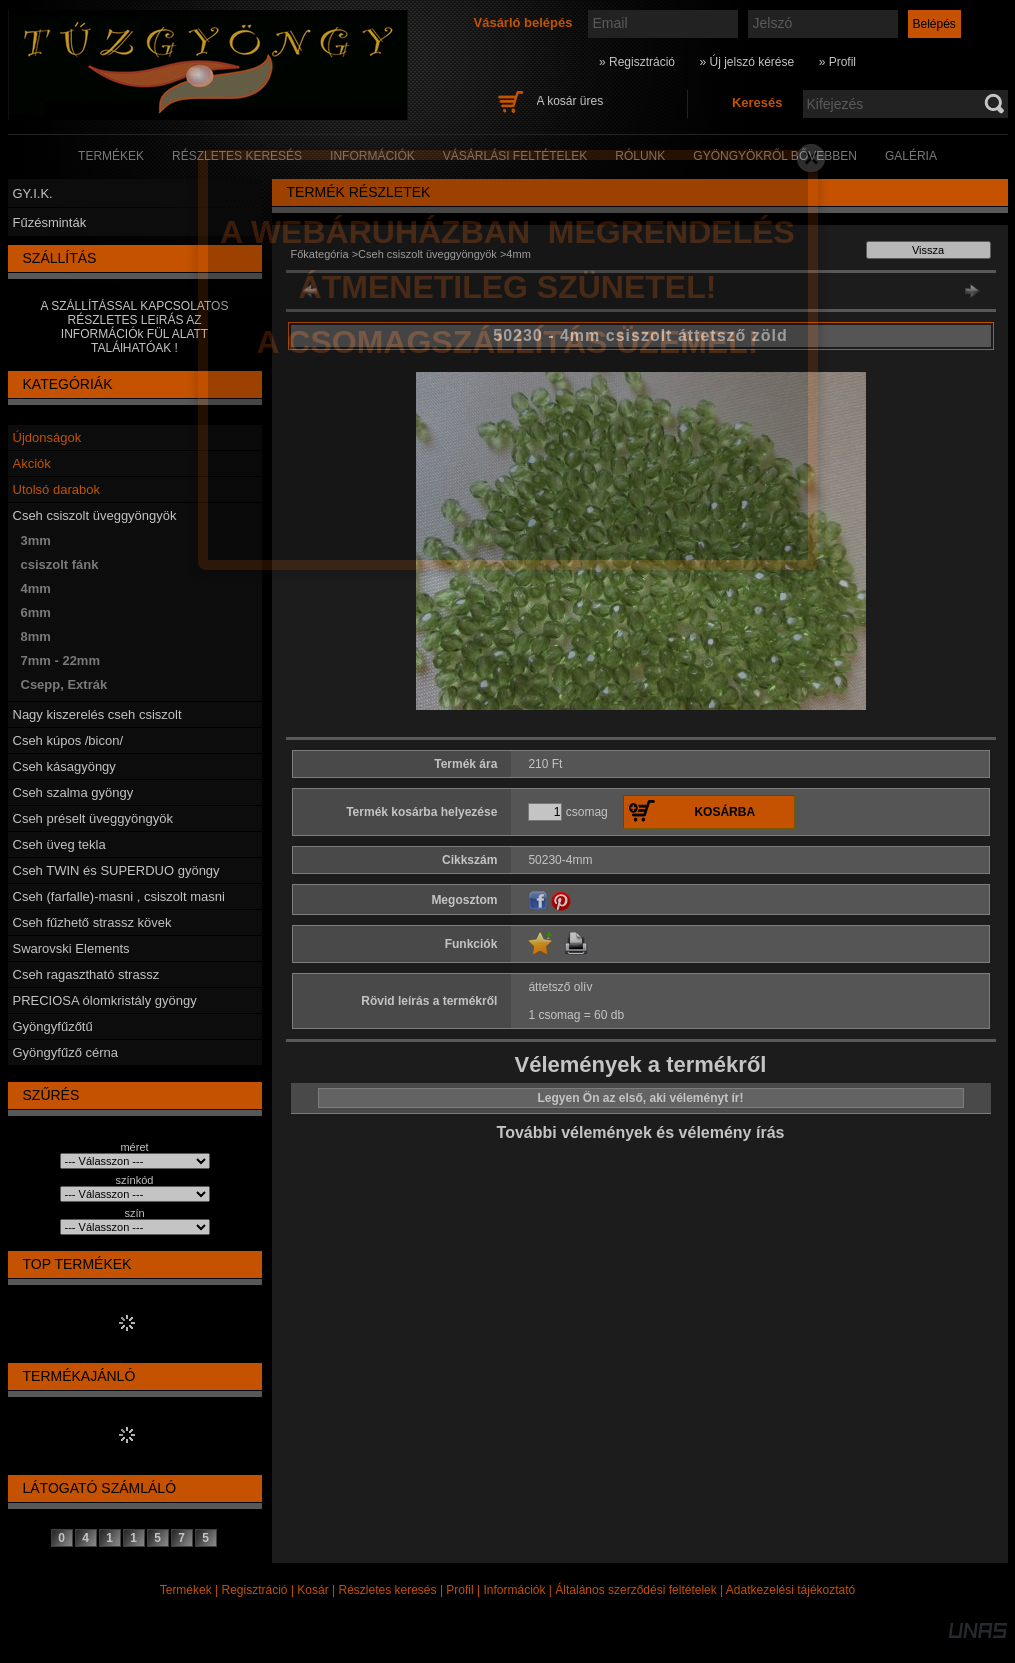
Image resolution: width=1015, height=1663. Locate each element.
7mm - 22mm (60, 660)
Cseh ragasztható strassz (86, 974)
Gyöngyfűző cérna (66, 1052)
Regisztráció (255, 1590)
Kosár (312, 1590)
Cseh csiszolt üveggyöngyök (95, 515)
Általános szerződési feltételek (635, 1590)
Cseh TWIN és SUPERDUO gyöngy (116, 870)
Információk (514, 1590)
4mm (36, 588)
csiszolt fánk (60, 564)
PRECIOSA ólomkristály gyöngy (105, 1000)
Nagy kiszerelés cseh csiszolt (97, 714)
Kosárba (724, 812)
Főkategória (320, 254)
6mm (36, 612)
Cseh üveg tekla (59, 844)
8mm (36, 636)
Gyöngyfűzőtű (53, 1026)
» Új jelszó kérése (746, 62)
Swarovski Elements (71, 948)
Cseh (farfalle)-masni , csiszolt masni (119, 896)
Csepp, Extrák (64, 684)
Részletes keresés (388, 1590)
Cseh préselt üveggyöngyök (93, 818)
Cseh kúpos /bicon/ (68, 740)
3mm (36, 540)
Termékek (186, 1590)
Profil (459, 1590)
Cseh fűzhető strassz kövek (92, 922)
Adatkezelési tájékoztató (790, 1590)
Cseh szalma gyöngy (73, 792)
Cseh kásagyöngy (64, 766)
